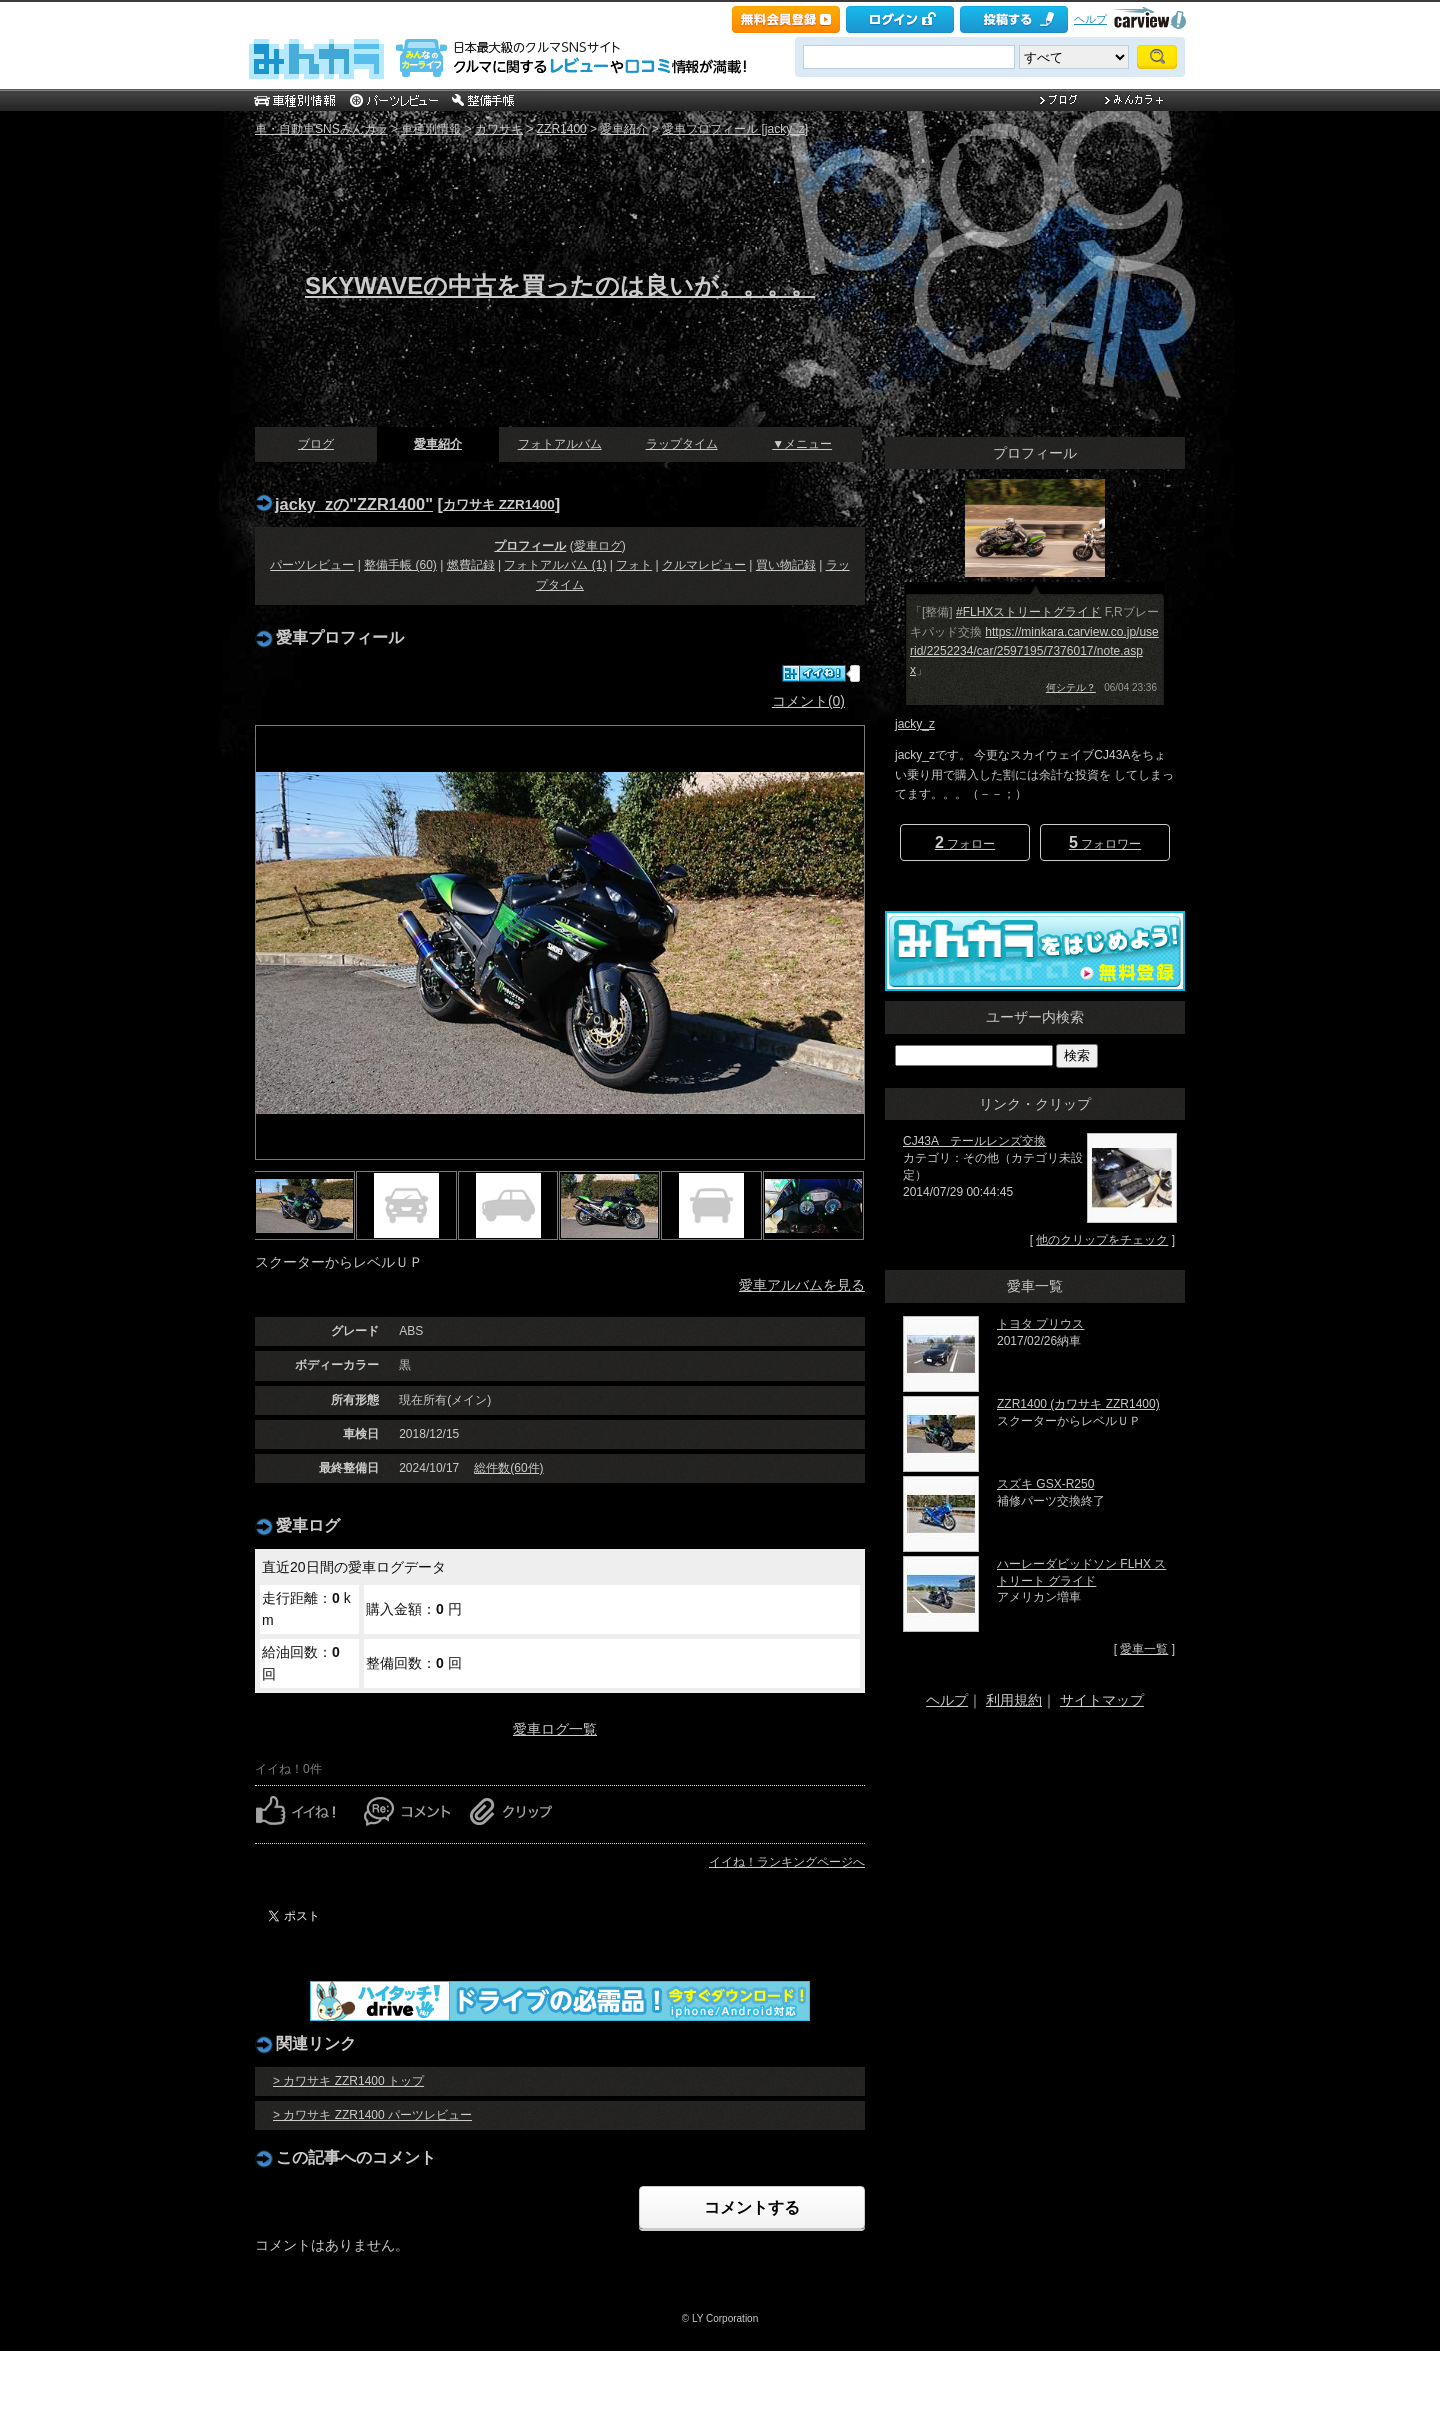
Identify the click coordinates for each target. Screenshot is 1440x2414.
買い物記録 (786, 565)
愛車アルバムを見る (802, 1285)
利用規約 (1014, 1700)
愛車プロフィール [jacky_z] (735, 129)
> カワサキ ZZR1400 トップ (348, 2081)
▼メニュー (802, 444)
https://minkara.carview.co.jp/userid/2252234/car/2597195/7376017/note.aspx (1034, 651)
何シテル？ (1071, 687)
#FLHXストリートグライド (1028, 612)
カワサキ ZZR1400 (499, 504)
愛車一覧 (1144, 1649)
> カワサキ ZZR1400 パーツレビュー (372, 2115)
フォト (634, 565)
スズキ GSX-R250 (1045, 1484)
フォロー (965, 842)
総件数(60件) (508, 1468)
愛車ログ (598, 546)
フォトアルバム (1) (555, 565)
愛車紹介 (624, 129)
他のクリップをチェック (1102, 1240)
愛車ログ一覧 (555, 1729)
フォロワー (1105, 842)
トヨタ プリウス (1040, 1324)
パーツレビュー (312, 565)
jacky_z (915, 724)
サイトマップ (1102, 1700)
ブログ (316, 444)
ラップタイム (682, 444)
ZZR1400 (562, 129)
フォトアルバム (560, 444)
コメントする (752, 2207)
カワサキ (499, 129)
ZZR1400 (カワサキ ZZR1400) (1078, 1404)
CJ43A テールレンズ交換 (974, 1141)
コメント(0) (808, 701)
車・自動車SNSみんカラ (321, 129)
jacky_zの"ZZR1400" (354, 504)
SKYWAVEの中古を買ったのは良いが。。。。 (560, 285)
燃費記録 (471, 565)
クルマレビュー (704, 565)
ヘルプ (1090, 19)
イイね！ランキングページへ (787, 1862)
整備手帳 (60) (400, 565)
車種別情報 (431, 129)
